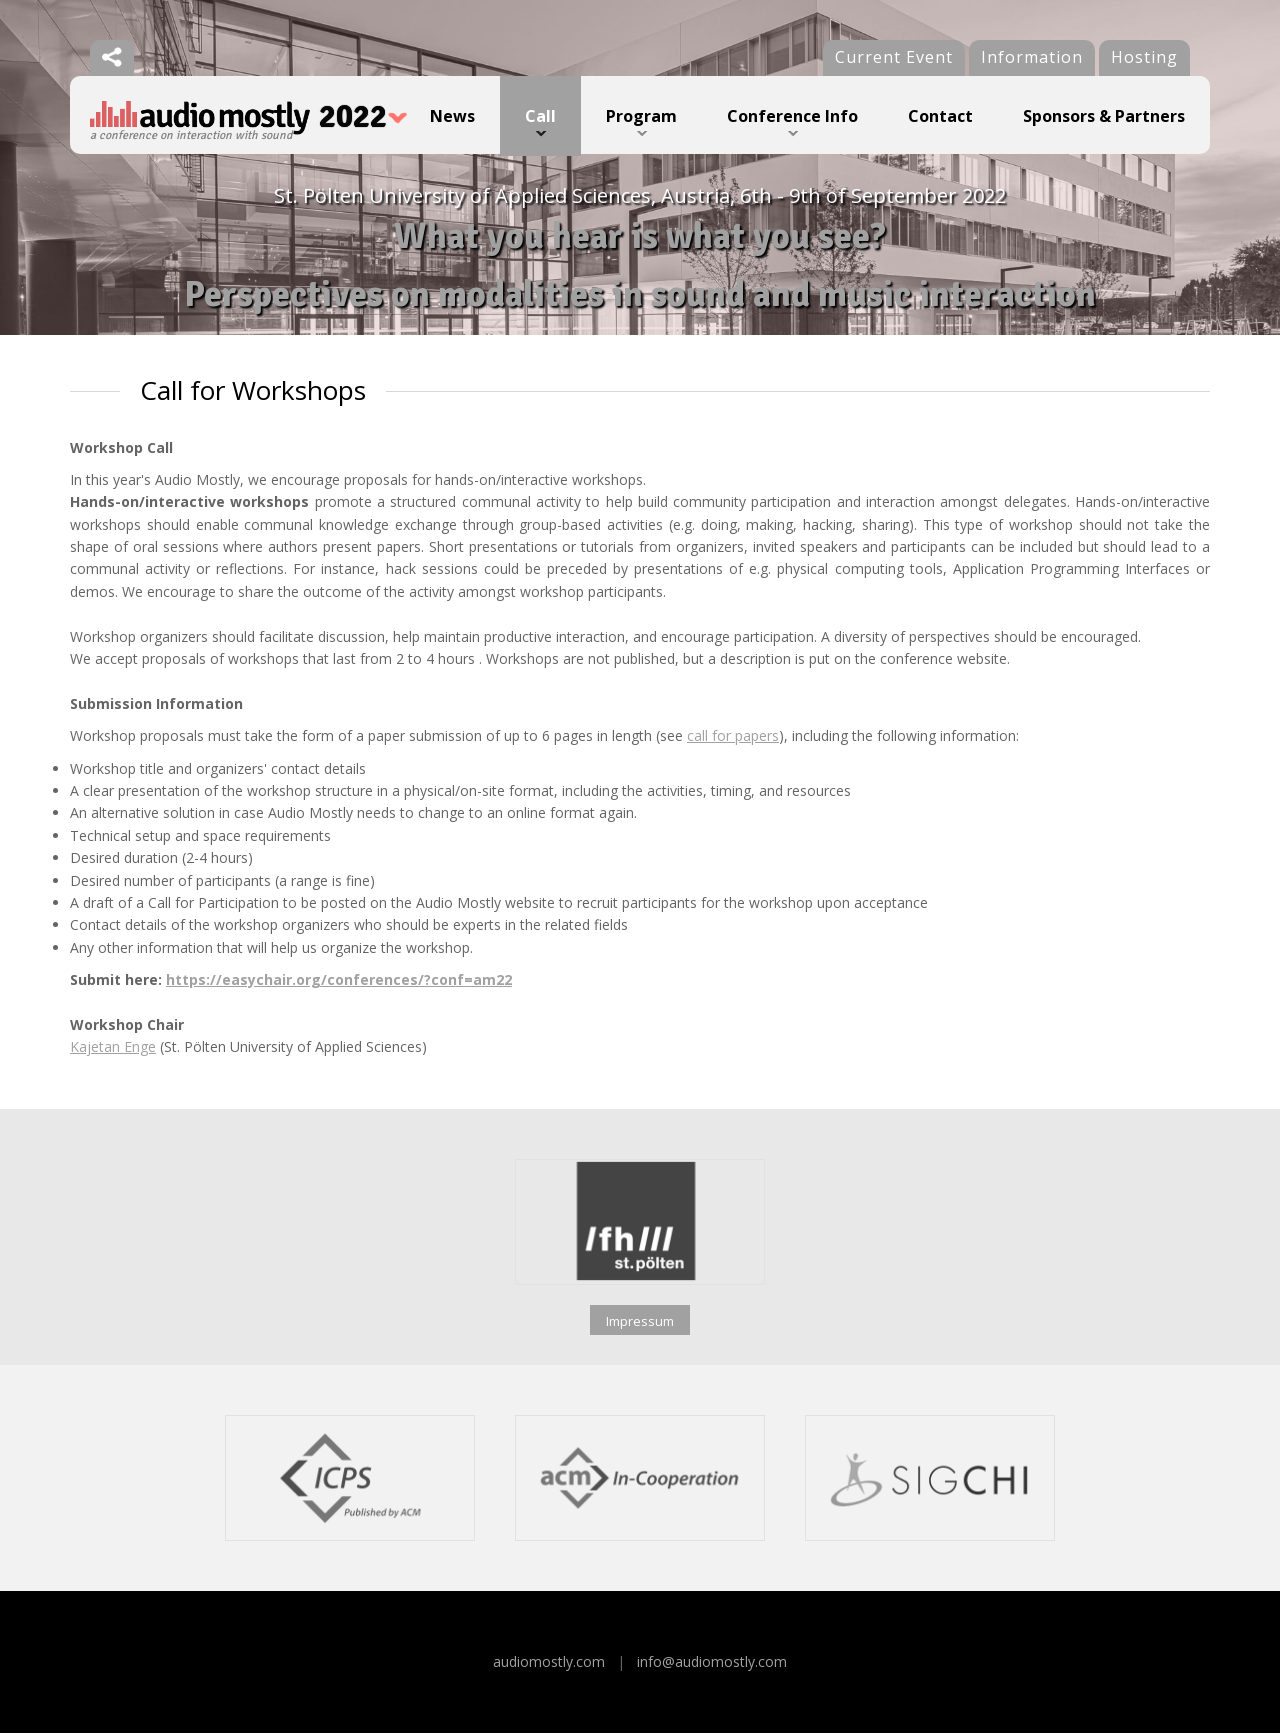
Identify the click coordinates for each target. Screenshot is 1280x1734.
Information (1032, 57)
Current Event (894, 57)
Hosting (1144, 57)
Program (641, 116)
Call (540, 116)
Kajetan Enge (113, 1048)
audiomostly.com (549, 1662)
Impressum (640, 1322)
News (452, 116)
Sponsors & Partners (1104, 116)
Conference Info (792, 116)
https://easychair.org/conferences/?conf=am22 (339, 980)
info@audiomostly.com (712, 1662)
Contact (940, 116)
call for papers (733, 736)
